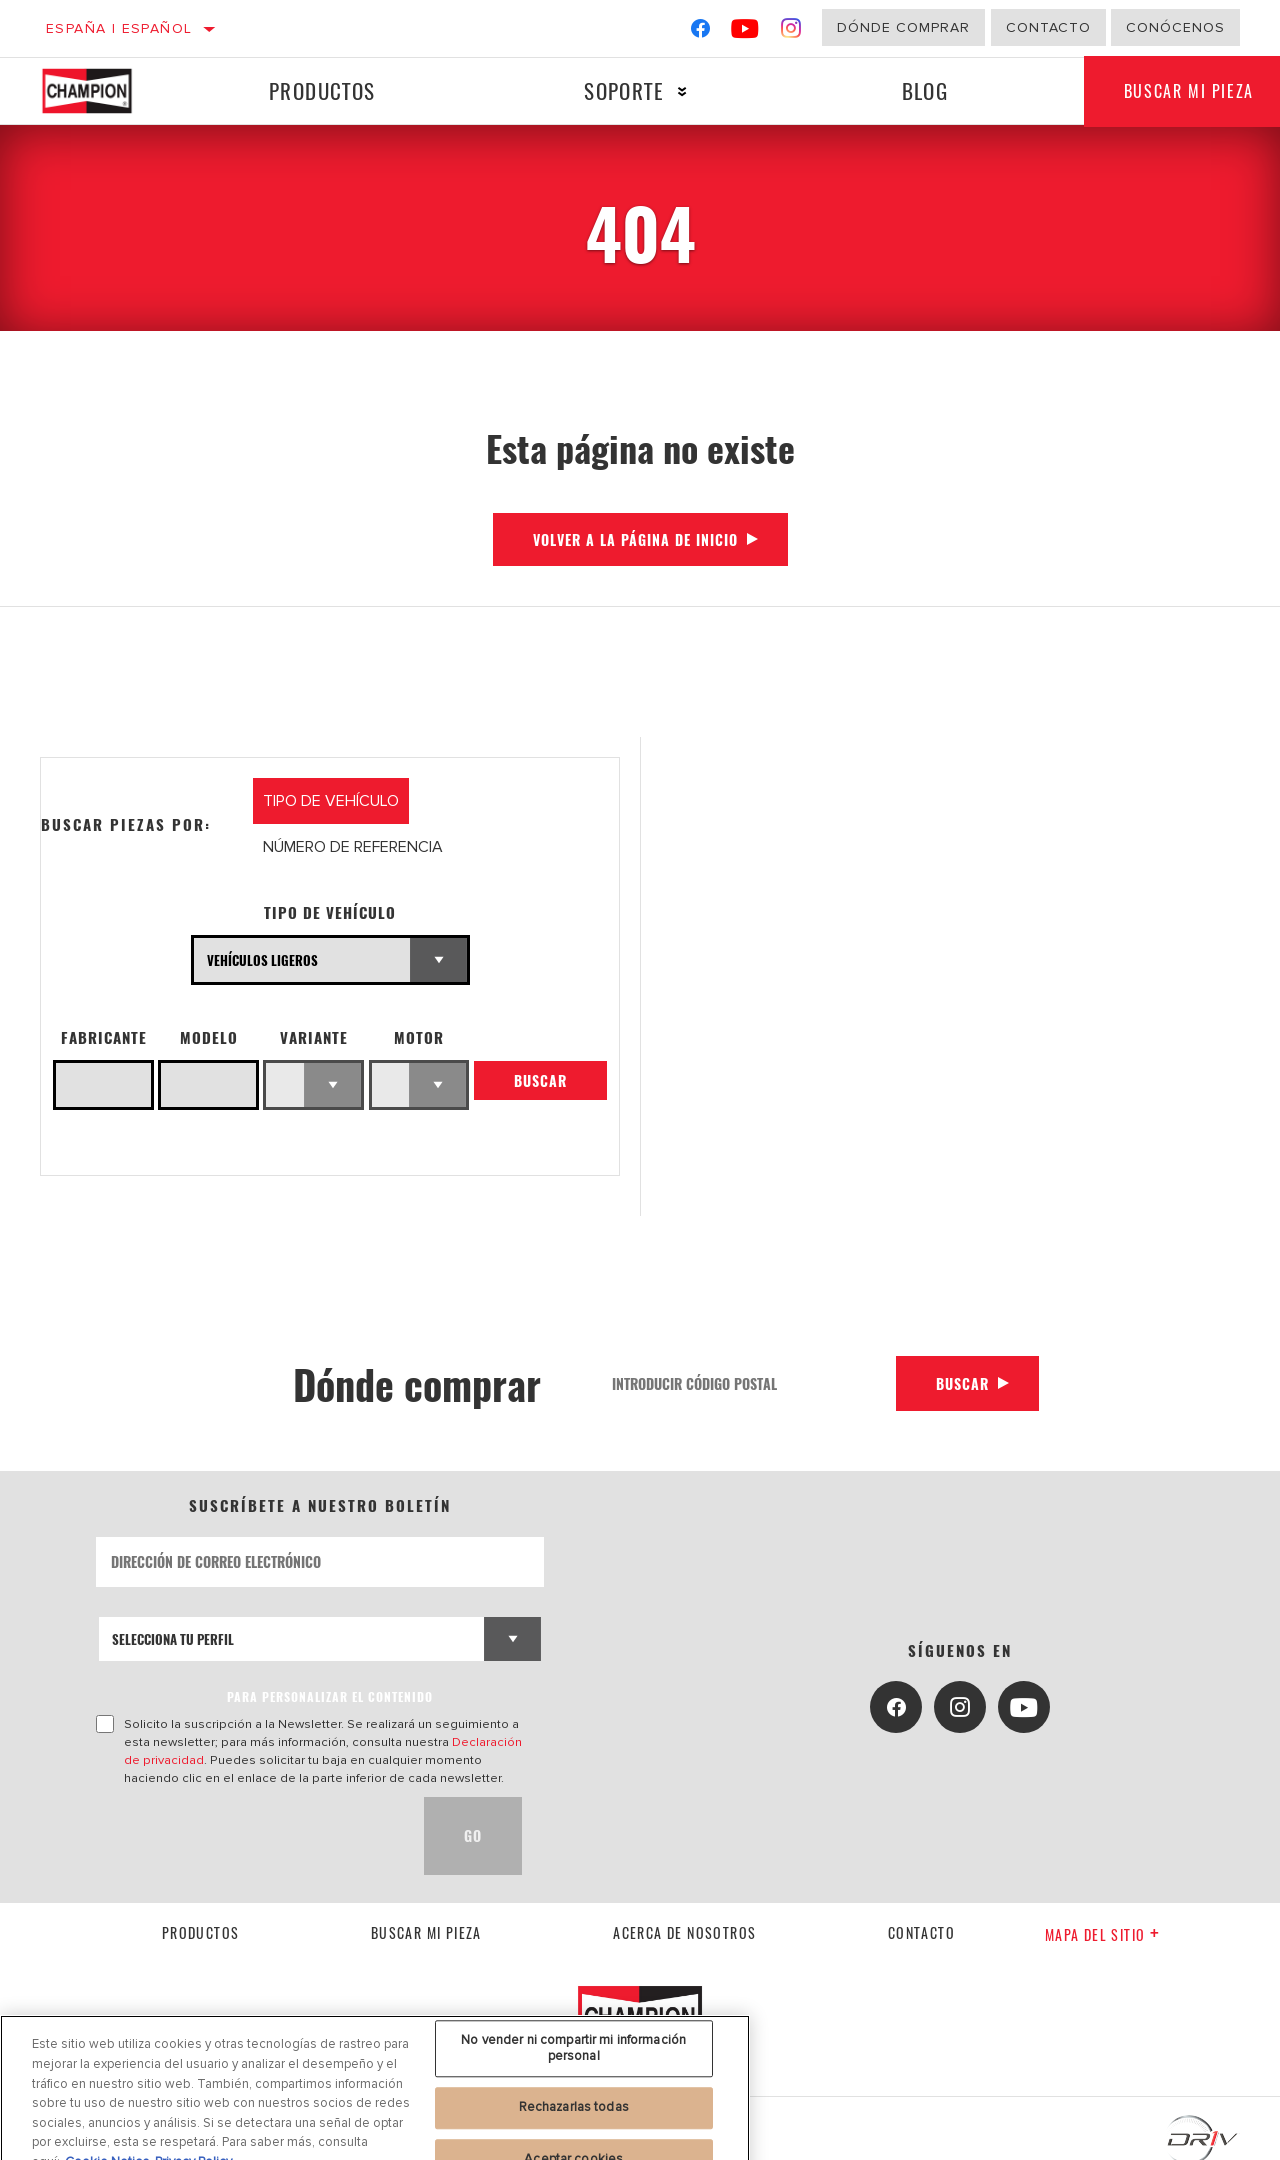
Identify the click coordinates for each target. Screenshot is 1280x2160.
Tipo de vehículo (330, 912)
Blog (925, 90)
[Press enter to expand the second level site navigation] (682, 91)
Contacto (1048, 27)
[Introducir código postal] (747, 1383)
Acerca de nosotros (684, 1932)
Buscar (540, 1080)
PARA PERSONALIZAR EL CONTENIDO (330, 1696)
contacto (921, 1932)
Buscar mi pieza (426, 1932)
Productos (322, 90)
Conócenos (1175, 27)
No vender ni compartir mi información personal (573, 2082)
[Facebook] (700, 32)
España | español (119, 28)
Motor (419, 1037)
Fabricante (104, 1037)
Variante (314, 1037)
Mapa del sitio (1102, 1934)
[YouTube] (745, 32)
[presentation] (248, 1836)
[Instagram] (791, 32)
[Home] (102, 91)
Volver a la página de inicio (635, 539)
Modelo (209, 1037)
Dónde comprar (903, 27)
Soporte (624, 90)
